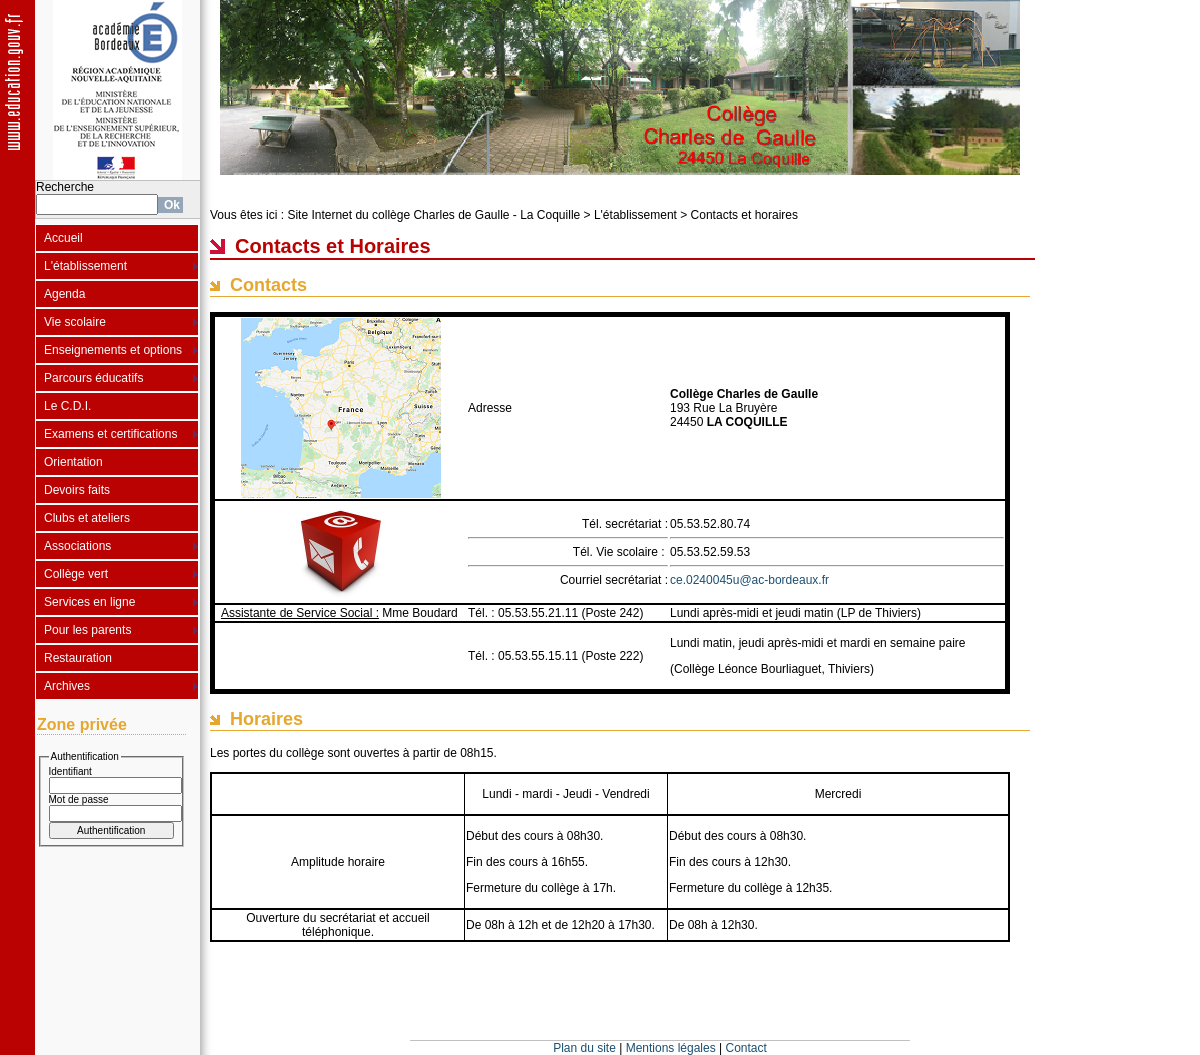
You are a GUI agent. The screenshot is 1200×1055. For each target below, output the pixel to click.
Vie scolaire (75, 322)
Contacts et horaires (744, 215)
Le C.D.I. (67, 406)
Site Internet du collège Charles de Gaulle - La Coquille (433, 215)
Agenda (64, 294)
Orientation (73, 462)
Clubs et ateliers (87, 518)
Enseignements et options (113, 350)
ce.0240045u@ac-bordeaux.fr (749, 580)
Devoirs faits (77, 490)
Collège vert (76, 574)
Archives (67, 686)
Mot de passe (79, 799)
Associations (77, 546)
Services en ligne (89, 602)
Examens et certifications (110, 434)
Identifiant (70, 771)
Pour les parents (87, 630)
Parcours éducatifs (93, 378)
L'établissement (85, 266)
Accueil (63, 238)
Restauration (78, 658)
